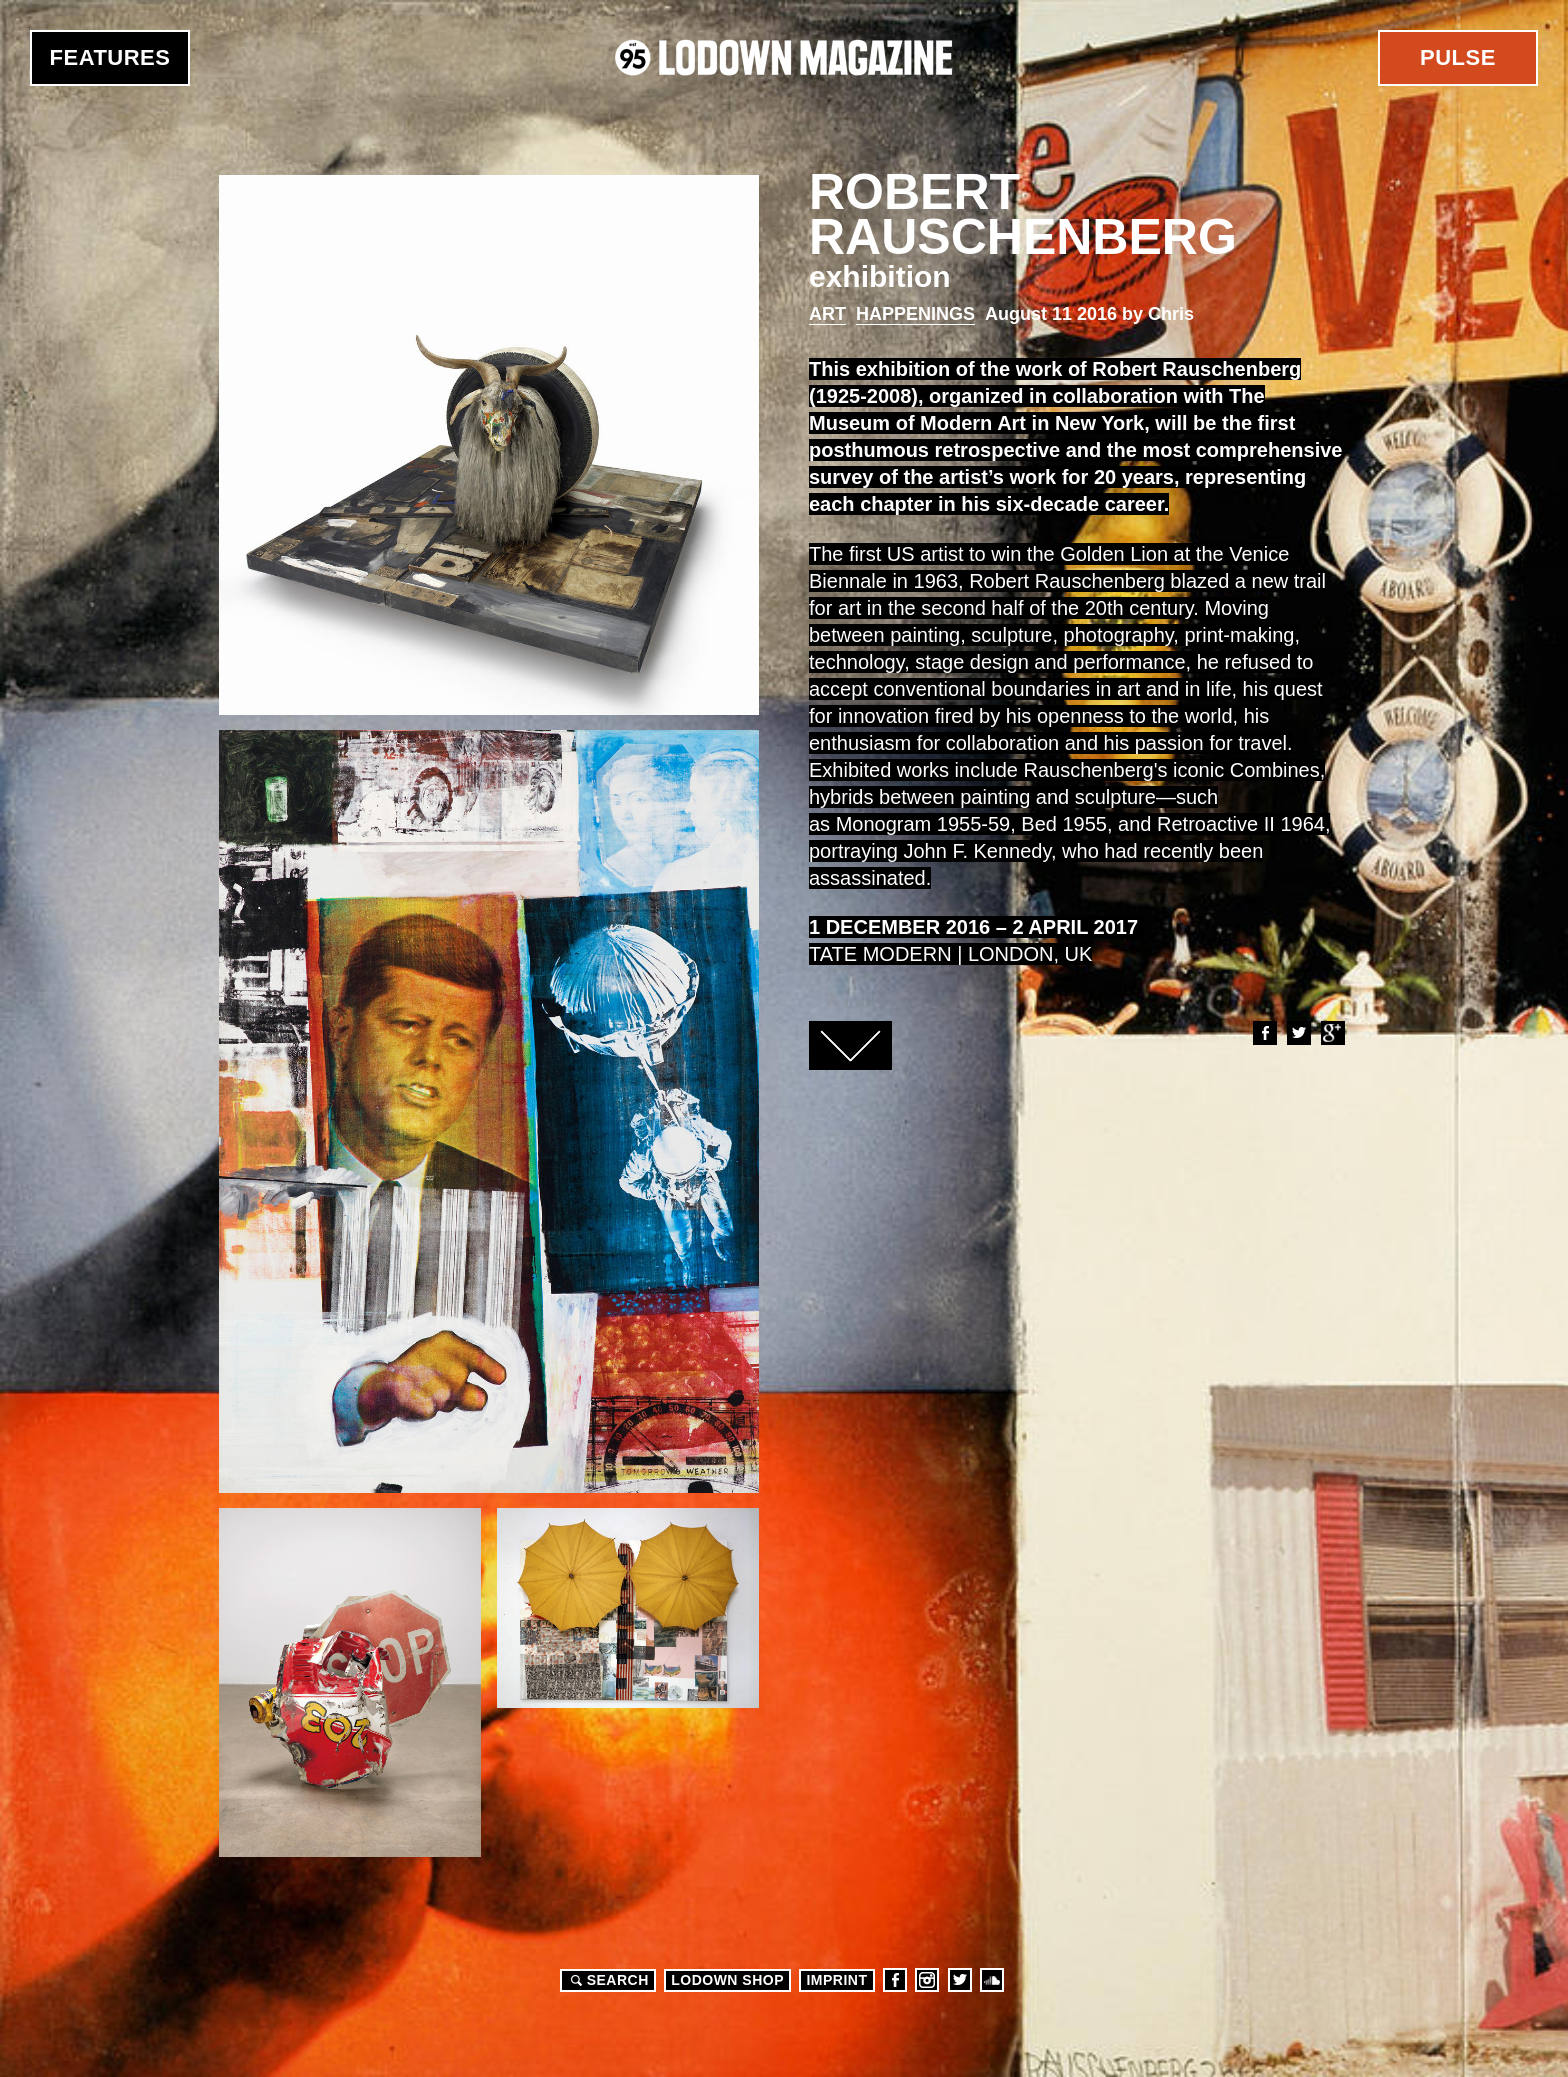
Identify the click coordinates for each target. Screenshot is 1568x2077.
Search (607, 1980)
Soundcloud (992, 1980)
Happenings (915, 314)
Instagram (927, 1980)
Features (110, 57)
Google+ (1332, 1033)
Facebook (1264, 1033)
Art (827, 314)
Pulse (1458, 57)
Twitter (1298, 1033)
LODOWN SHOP (727, 1980)
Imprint (836, 1980)
